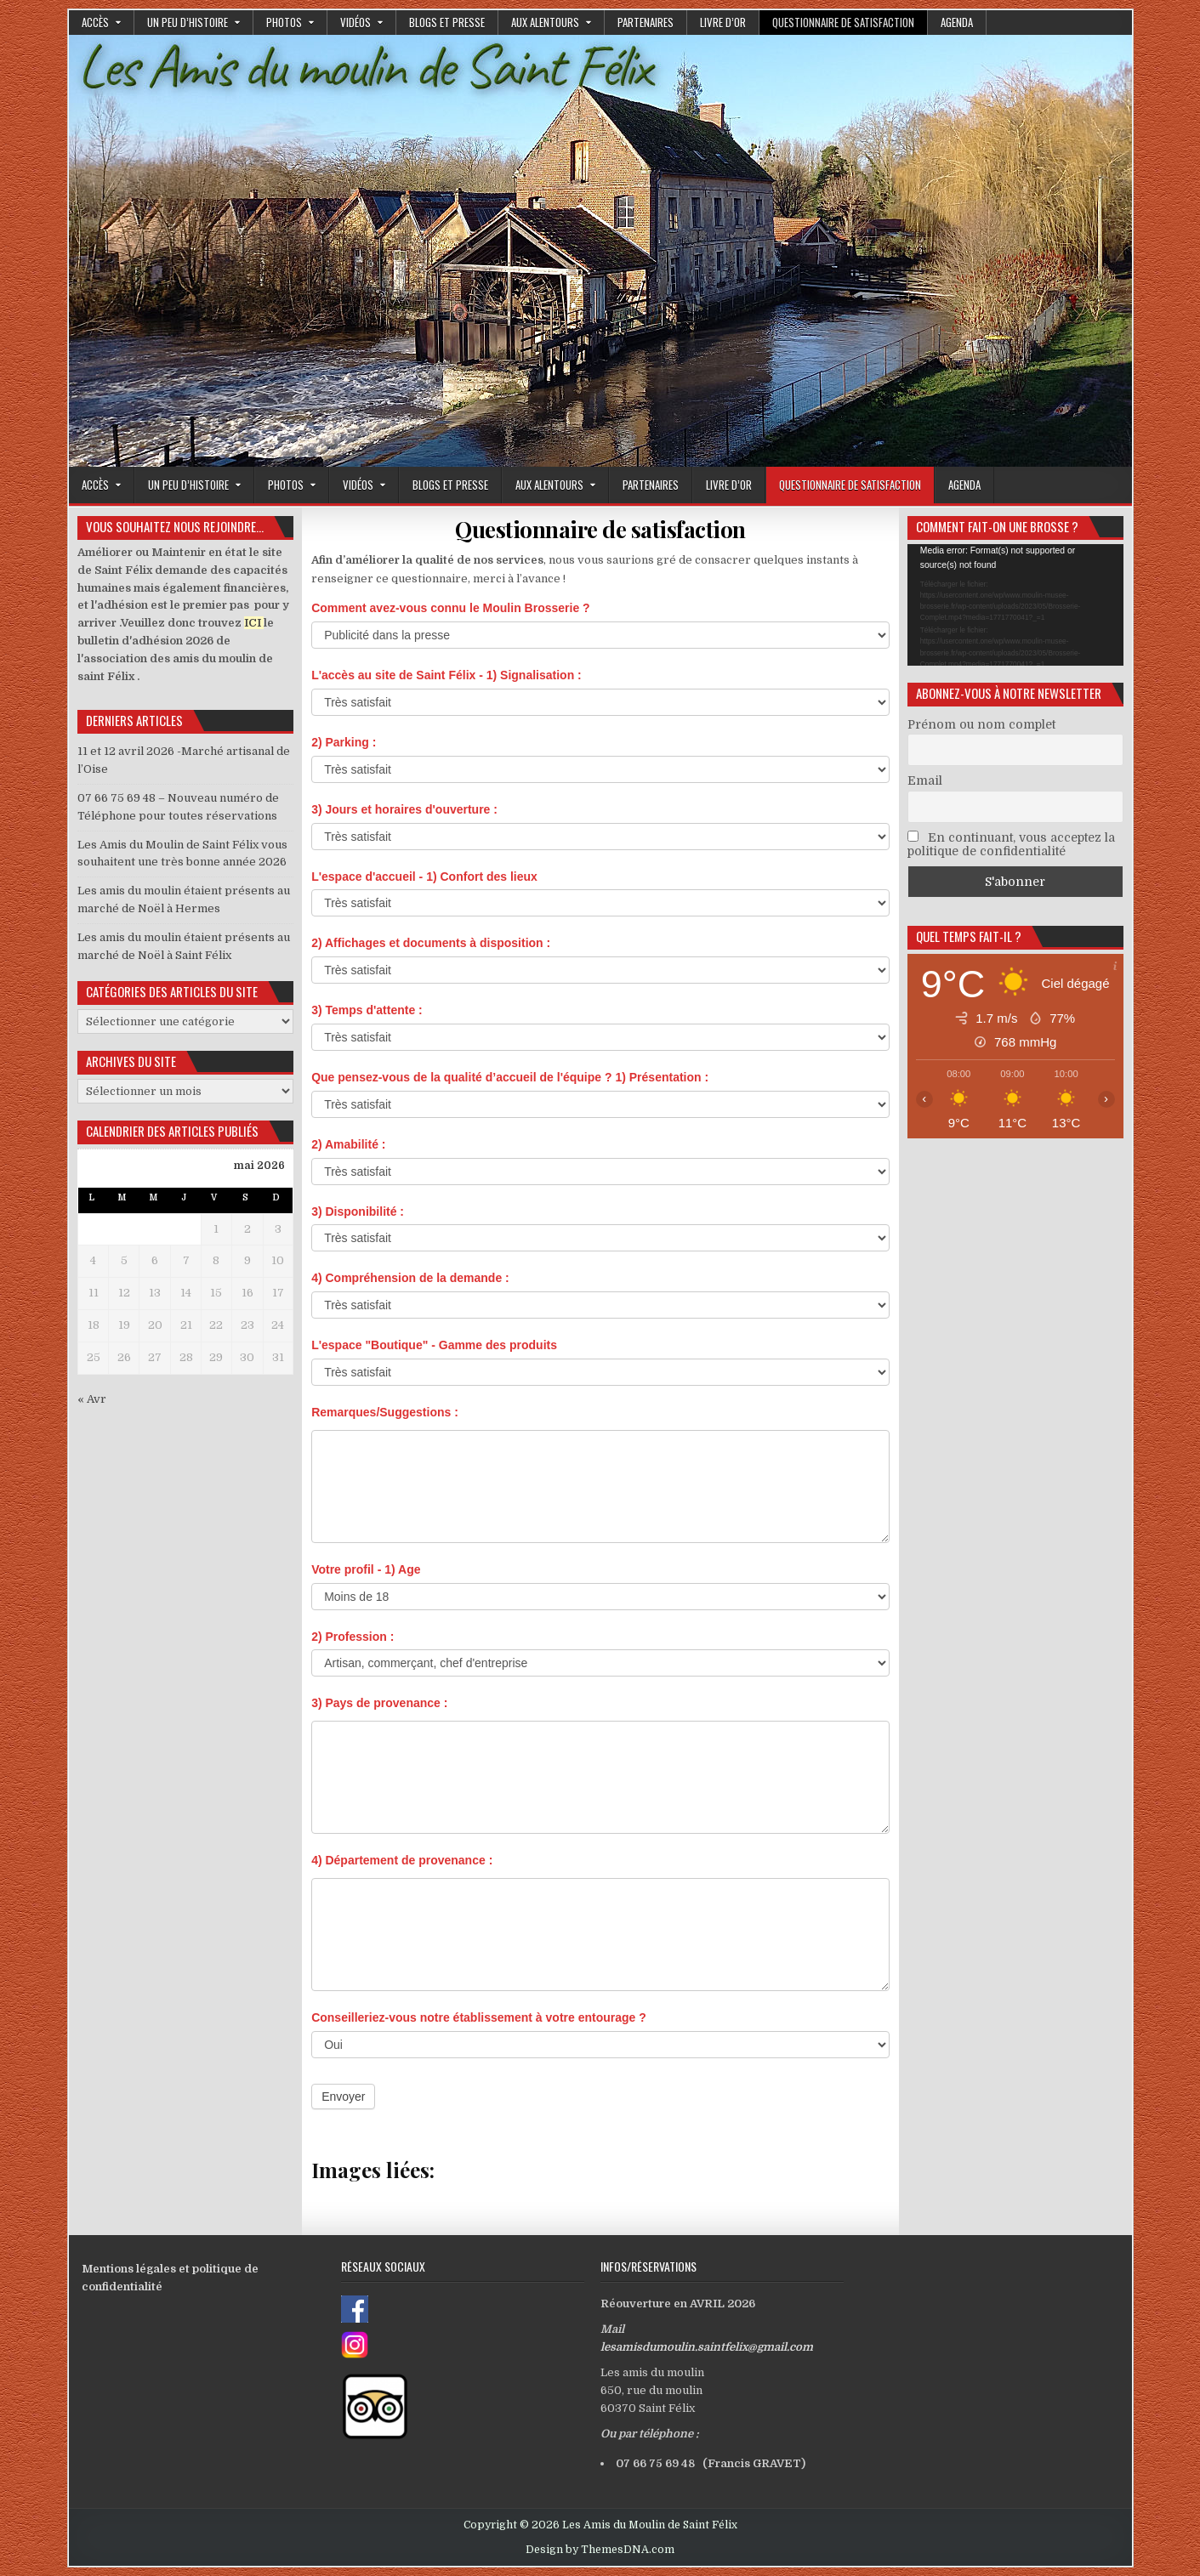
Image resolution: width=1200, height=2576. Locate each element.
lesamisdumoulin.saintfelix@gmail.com (706, 2347)
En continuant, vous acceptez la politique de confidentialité (1011, 844)
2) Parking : (343, 742)
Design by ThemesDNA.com (600, 2550)
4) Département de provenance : (401, 1860)
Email (924, 780)
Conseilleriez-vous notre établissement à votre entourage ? (478, 2017)
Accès (95, 22)
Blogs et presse (447, 22)
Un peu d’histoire (187, 22)
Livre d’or (723, 22)
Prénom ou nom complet (981, 724)
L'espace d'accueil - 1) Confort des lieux (424, 876)
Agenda (957, 22)
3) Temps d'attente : (367, 1010)
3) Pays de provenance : (379, 1703)
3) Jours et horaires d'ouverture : (404, 809)
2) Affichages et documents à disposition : (430, 943)
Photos (284, 22)
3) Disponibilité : (357, 1211)
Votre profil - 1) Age (365, 1569)
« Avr (91, 1399)
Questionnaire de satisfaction (843, 22)
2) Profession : (352, 1636)
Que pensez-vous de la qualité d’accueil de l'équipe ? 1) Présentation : (509, 1077)
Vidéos (355, 22)
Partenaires (645, 22)
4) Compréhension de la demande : (410, 1278)
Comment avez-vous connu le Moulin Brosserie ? (450, 608)
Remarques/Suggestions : (384, 1412)
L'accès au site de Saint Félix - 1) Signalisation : (446, 675)
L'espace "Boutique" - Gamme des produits (434, 1345)
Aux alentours (545, 22)
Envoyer (343, 2096)
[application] (1015, 605)
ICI (252, 622)
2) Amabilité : (348, 1144)
